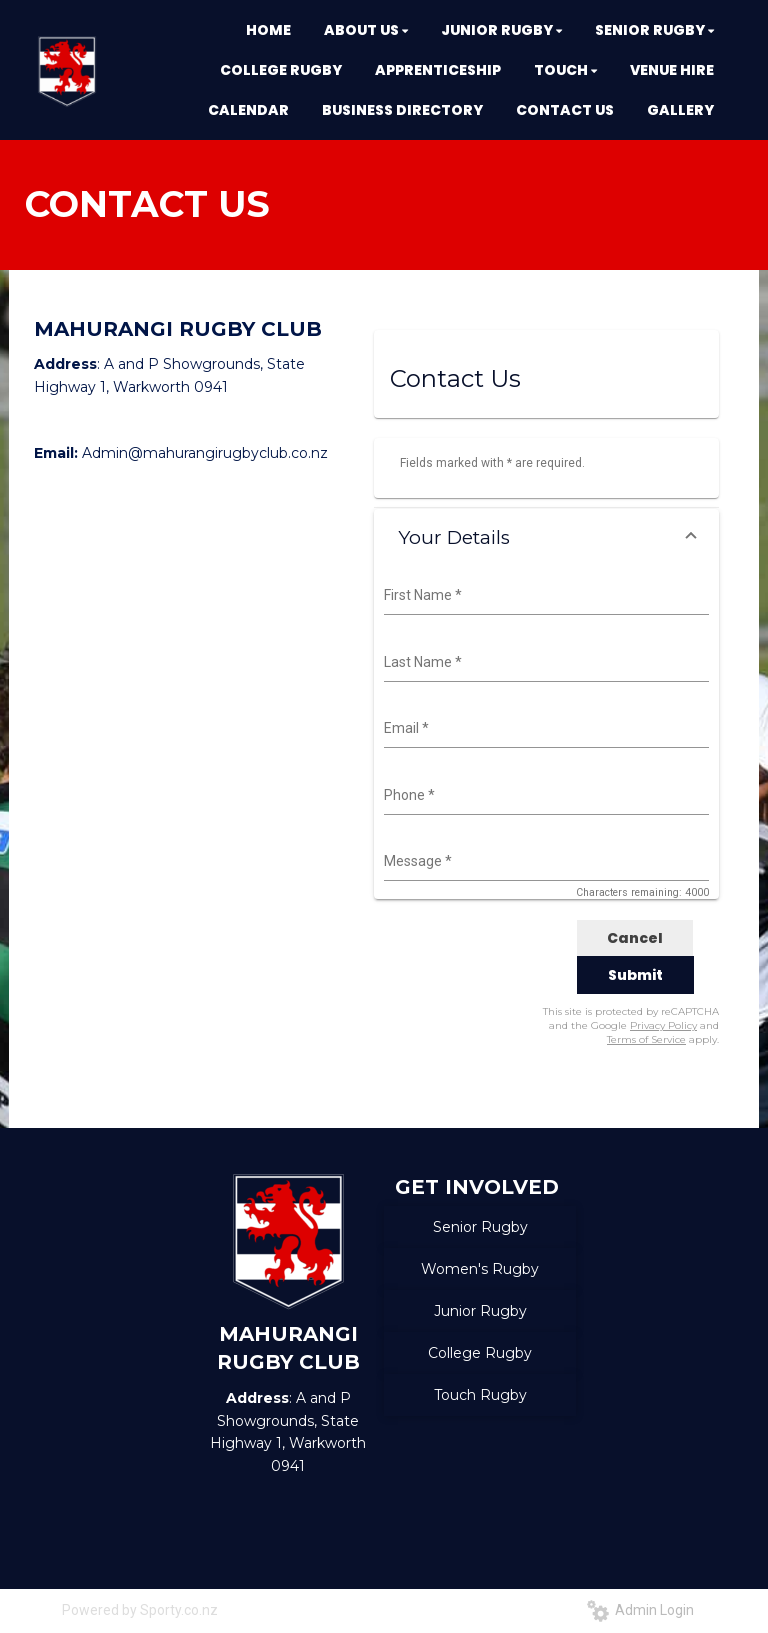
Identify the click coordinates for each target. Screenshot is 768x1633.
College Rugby (480, 1353)
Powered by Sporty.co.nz (140, 1610)
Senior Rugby (480, 1227)
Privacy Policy (663, 1025)
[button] (546, 537)
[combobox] (544, 596)
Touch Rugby (480, 1395)
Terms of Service (646, 1039)
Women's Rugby (480, 1269)
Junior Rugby (480, 1311)
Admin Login (640, 1610)
